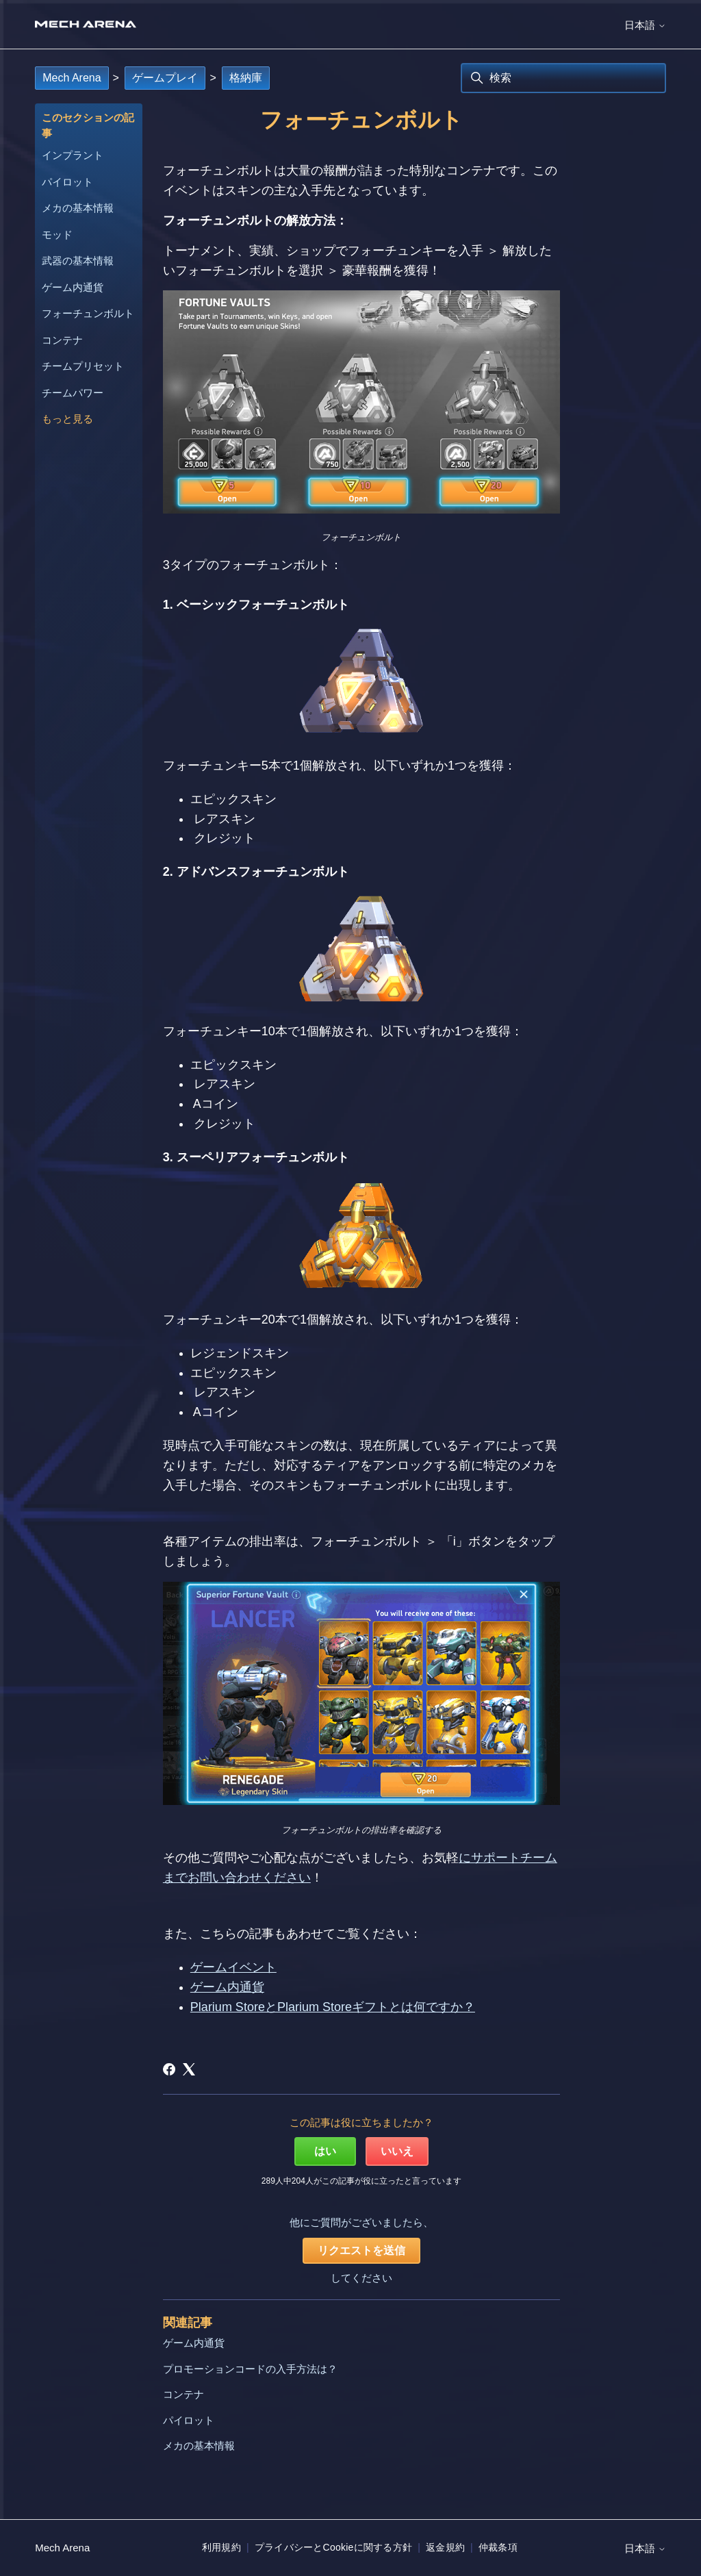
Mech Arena (71, 78)
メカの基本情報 (78, 208)
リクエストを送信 (361, 2250)
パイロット (67, 182)
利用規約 (221, 2547)
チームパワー (72, 393)
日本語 (645, 25)
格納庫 (245, 78)
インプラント (72, 155)
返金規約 (445, 2547)
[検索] (563, 78)
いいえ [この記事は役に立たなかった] (397, 2151)
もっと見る (67, 419)
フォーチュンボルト (88, 313)
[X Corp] (189, 2069)
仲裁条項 (498, 2547)
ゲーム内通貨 (72, 287)
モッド (57, 234)
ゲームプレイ (165, 78)
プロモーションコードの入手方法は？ (250, 2369)
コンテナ (62, 340)
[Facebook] (169, 2069)
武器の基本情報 (78, 260)
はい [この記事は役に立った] (325, 2151)
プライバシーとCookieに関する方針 (333, 2547)
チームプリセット (83, 366)
